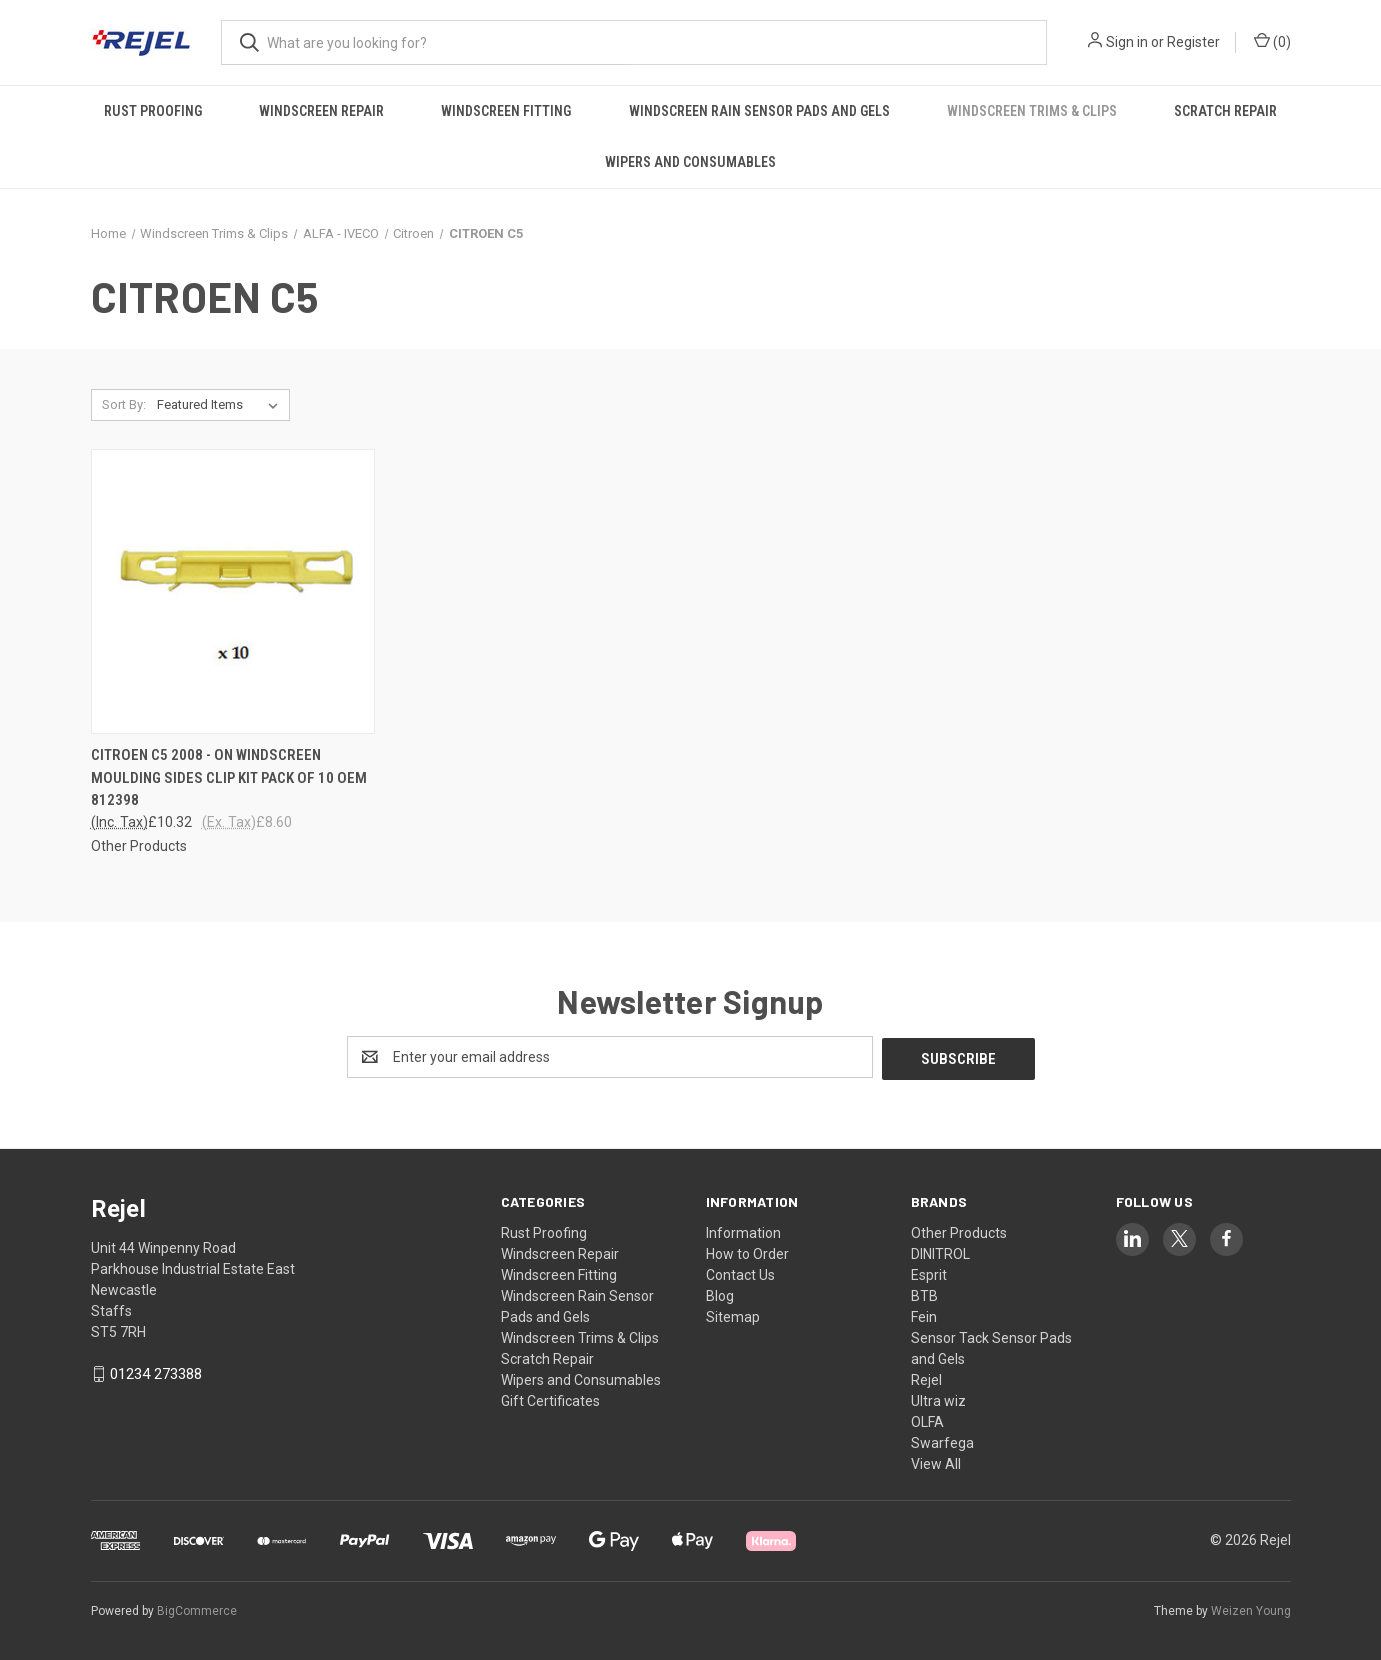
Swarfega (942, 1441)
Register (1193, 42)
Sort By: (124, 404)
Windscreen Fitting (506, 111)
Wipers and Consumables (690, 162)
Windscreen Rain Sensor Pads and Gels (759, 111)
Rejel (926, 1378)
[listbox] (221, 405)
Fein (924, 1315)
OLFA (927, 1420)
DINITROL (940, 1252)
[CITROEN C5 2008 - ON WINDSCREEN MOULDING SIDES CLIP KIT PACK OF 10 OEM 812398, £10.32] (233, 591)
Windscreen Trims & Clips (1032, 111)
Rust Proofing (153, 111)
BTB (924, 1294)
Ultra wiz (938, 1399)
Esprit (929, 1273)
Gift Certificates (550, 1399)
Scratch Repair (1225, 111)
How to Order (747, 1252)
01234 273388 (156, 1372)
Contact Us (740, 1273)
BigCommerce (197, 1609)
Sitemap (733, 1315)
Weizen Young (1251, 1609)
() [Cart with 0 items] (1272, 41)
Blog (720, 1294)
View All (936, 1462)
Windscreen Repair (321, 111)
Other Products (959, 1231)
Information (743, 1231)
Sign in (1127, 42)
